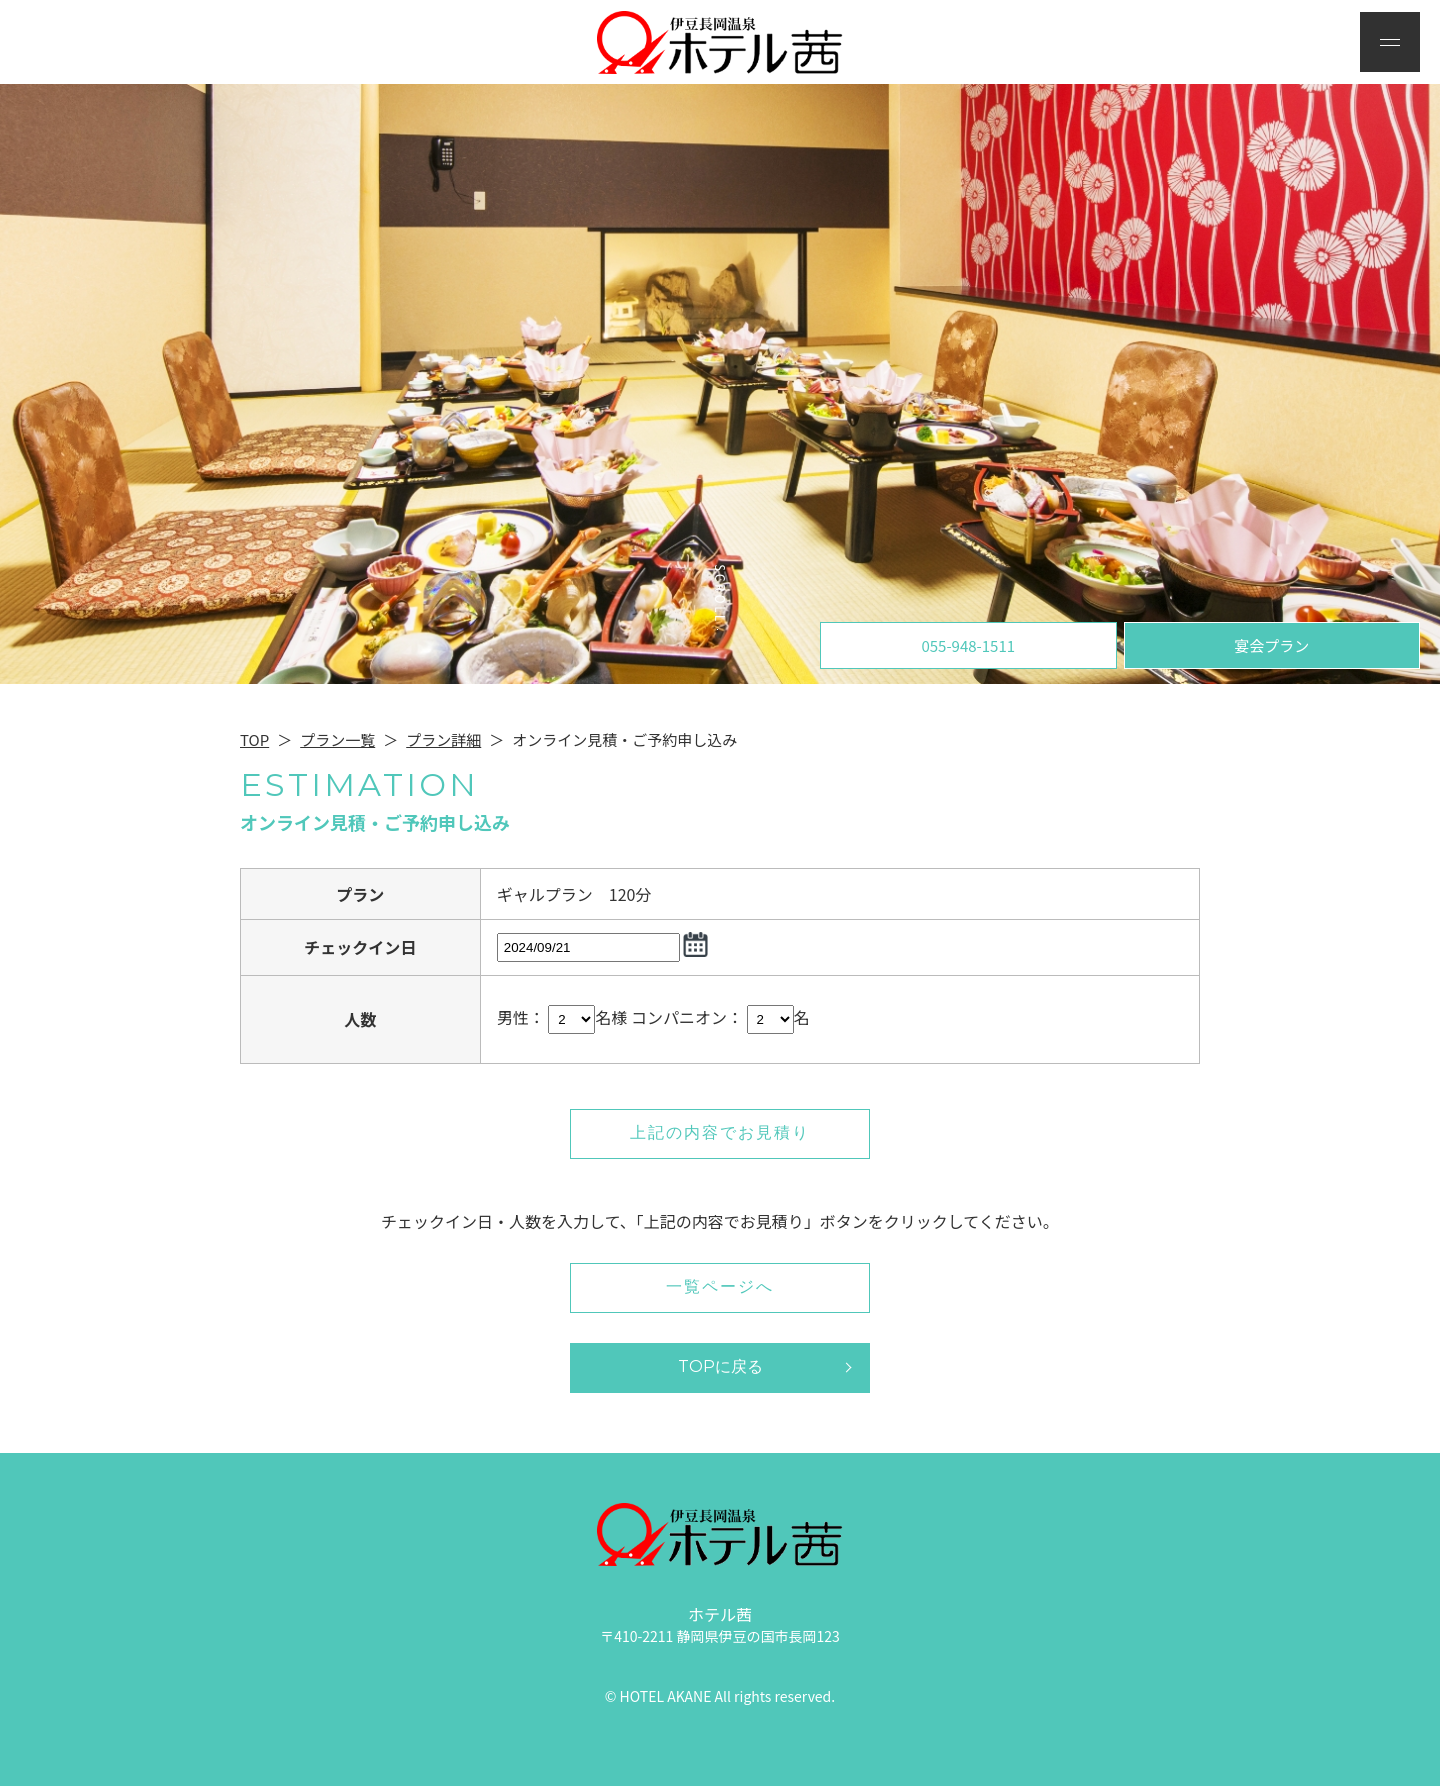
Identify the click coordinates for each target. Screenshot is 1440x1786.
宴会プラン (1271, 645)
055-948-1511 (968, 645)
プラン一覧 (337, 739)
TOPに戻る (720, 1366)
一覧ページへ (720, 1286)
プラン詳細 (443, 739)
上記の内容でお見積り (720, 1132)
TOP (254, 739)
